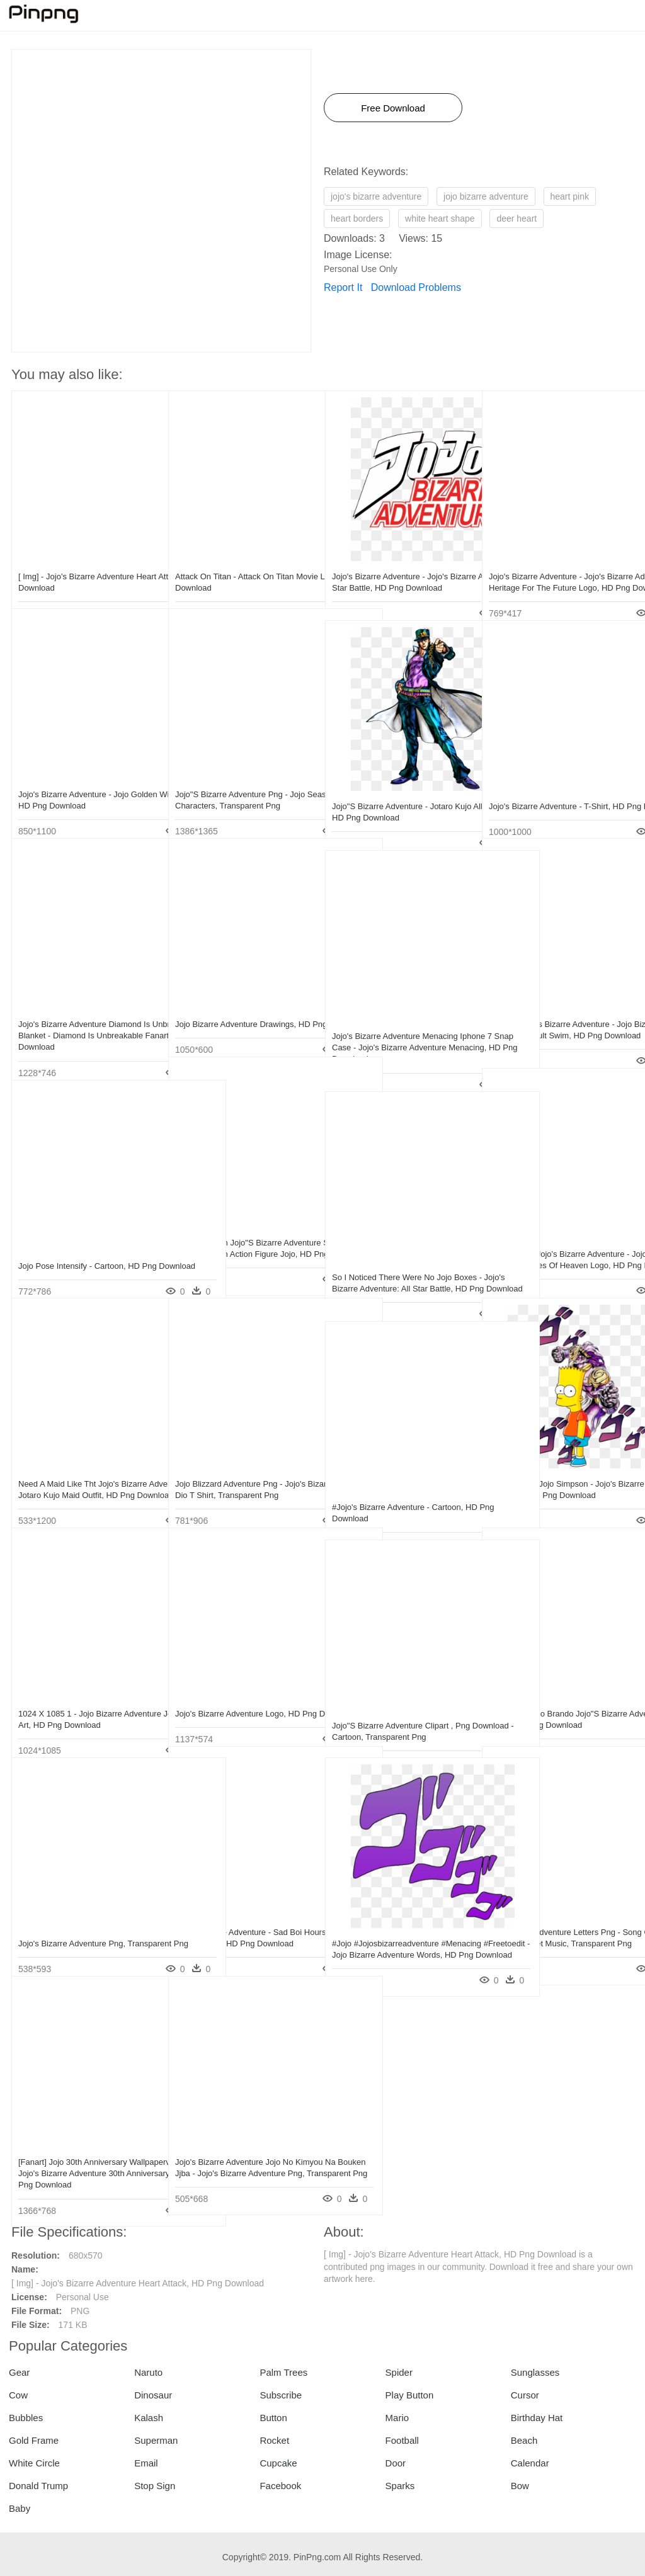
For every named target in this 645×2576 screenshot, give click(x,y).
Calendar (530, 2463)
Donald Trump (38, 2485)
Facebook (280, 2485)
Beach (524, 2440)
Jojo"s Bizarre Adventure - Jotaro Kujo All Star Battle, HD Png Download (392, 791)
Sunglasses (535, 2372)
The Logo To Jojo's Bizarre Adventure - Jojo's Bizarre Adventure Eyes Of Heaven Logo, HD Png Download (556, 1238)
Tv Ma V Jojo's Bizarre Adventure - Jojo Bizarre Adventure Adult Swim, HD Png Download (552, 1008)
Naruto (148, 2372)
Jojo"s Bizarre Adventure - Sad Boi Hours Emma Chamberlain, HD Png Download (240, 1916)
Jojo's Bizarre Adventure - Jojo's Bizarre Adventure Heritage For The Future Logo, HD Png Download (553, 561)
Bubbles (26, 2417)
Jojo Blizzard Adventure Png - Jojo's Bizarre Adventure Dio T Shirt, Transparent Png (240, 1468)
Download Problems (416, 287)
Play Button (409, 2395)
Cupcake (278, 2463)
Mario (397, 2417)
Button (273, 2417)
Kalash (148, 2417)
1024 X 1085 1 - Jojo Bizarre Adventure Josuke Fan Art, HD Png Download (82, 1698)
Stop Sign (154, 2485)
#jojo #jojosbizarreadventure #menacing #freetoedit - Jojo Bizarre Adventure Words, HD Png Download (399, 1928)
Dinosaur (153, 2395)
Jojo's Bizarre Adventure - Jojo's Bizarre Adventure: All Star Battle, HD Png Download (399, 561)
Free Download (393, 108)
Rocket (274, 2440)
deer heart (516, 218)
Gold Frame (34, 2440)
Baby (19, 2508)
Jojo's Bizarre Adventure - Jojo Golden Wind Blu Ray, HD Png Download (73, 779)
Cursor (525, 2395)
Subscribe (281, 2395)
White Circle (34, 2463)
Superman (156, 2440)
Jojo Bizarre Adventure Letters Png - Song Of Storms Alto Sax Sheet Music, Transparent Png (554, 1916)
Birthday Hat (537, 2417)
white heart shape (440, 218)
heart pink (570, 196)
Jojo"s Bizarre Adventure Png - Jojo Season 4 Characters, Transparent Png (240, 779)
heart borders (357, 218)
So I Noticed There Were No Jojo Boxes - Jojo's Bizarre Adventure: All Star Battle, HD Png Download (397, 1261)
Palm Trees (283, 2372)
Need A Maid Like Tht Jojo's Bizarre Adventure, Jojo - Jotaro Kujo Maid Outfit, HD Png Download (82, 1468)
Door (395, 2463)
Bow (520, 2485)
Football (402, 2440)
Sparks (400, 2485)
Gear (19, 2372)
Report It (343, 287)
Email (146, 2463)
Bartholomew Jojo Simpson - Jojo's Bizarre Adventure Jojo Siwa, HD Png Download (556, 1468)
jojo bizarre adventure (485, 196)
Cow (18, 2395)
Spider (399, 2372)
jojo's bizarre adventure (376, 196)
